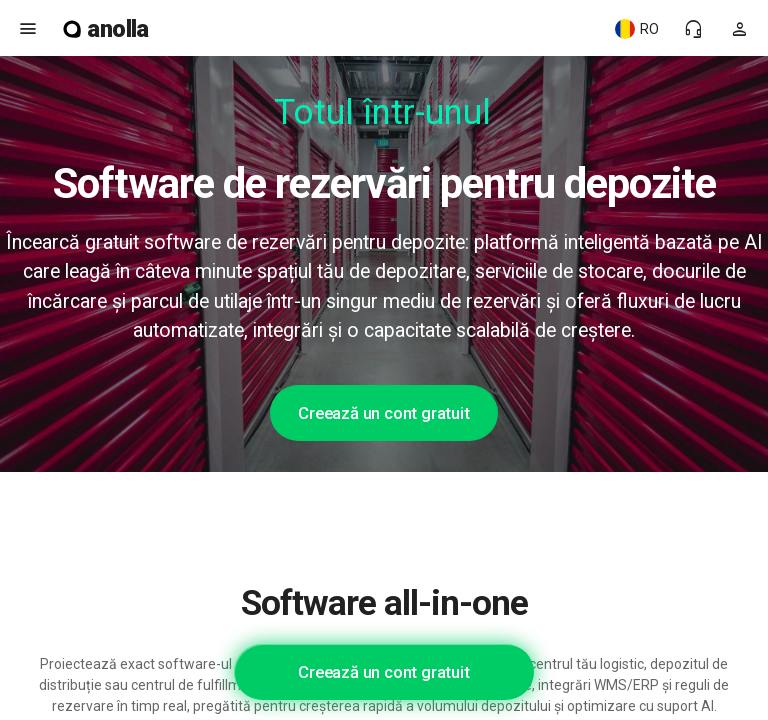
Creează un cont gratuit (383, 413)
